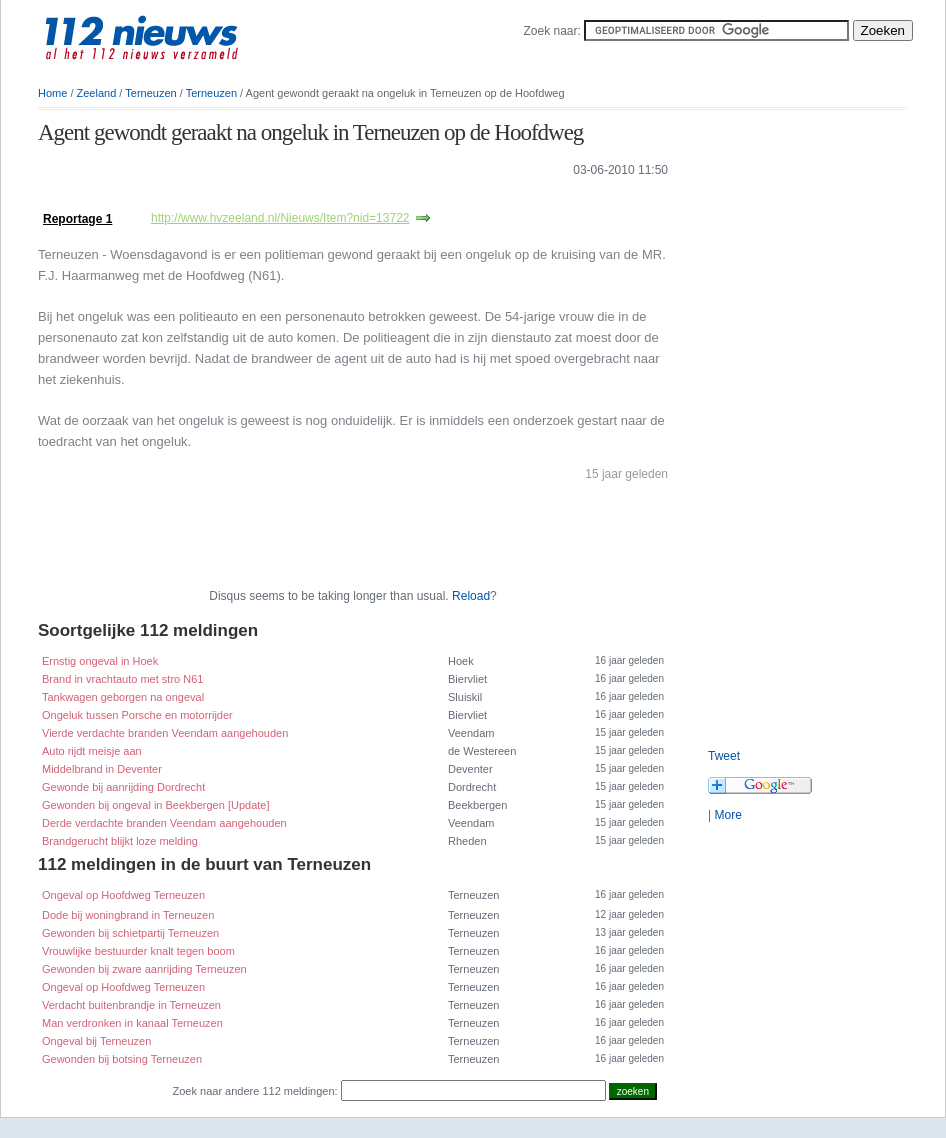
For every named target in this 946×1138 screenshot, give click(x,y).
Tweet (724, 756)
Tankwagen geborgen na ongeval (123, 697)
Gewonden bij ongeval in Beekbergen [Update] (156, 805)
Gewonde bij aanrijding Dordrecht (123, 787)
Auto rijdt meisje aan (92, 751)
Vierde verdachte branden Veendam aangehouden (165, 733)
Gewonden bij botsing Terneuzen (122, 1059)
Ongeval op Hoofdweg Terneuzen (123, 895)
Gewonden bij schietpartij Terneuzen (130, 933)
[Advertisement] (272, 198)
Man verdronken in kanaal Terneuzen (132, 1023)
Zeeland (97, 93)
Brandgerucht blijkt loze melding (120, 841)
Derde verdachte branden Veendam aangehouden (164, 823)
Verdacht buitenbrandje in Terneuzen (131, 1005)
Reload (471, 596)
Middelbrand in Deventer (102, 769)
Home (52, 93)
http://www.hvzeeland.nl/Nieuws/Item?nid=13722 (280, 218)
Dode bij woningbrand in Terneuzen (128, 915)
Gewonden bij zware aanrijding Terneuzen (144, 969)
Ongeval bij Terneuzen (96, 1041)
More (727, 815)
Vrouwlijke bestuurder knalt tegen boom (138, 951)
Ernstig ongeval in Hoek (100, 661)
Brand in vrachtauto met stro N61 (122, 679)
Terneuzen (150, 93)
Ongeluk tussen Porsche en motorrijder (137, 715)
